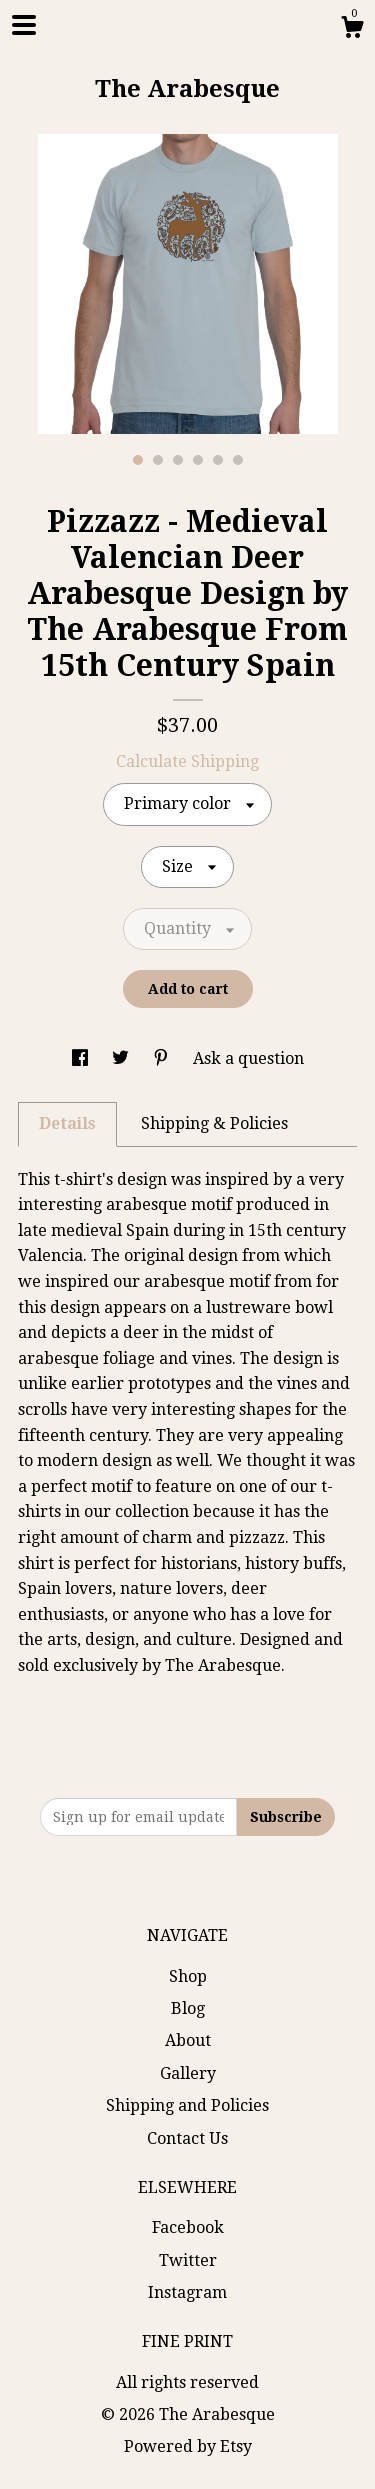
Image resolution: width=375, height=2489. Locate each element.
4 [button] (198, 460)
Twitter (188, 2260)
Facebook (188, 2227)
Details (67, 1123)
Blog (188, 2008)
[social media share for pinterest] (163, 1058)
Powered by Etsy (188, 2446)
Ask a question (248, 1058)
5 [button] (218, 460)
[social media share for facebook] (82, 1058)
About (188, 2040)
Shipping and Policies (187, 2105)
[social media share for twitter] (122, 1058)
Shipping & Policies (214, 1123)
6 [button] (238, 460)
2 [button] (158, 460)
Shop (188, 1976)
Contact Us (187, 2138)
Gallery (188, 2073)
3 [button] (178, 460)
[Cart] (352, 30)
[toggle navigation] (24, 25)
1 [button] (138, 460)
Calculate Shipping (187, 761)
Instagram (187, 2292)
